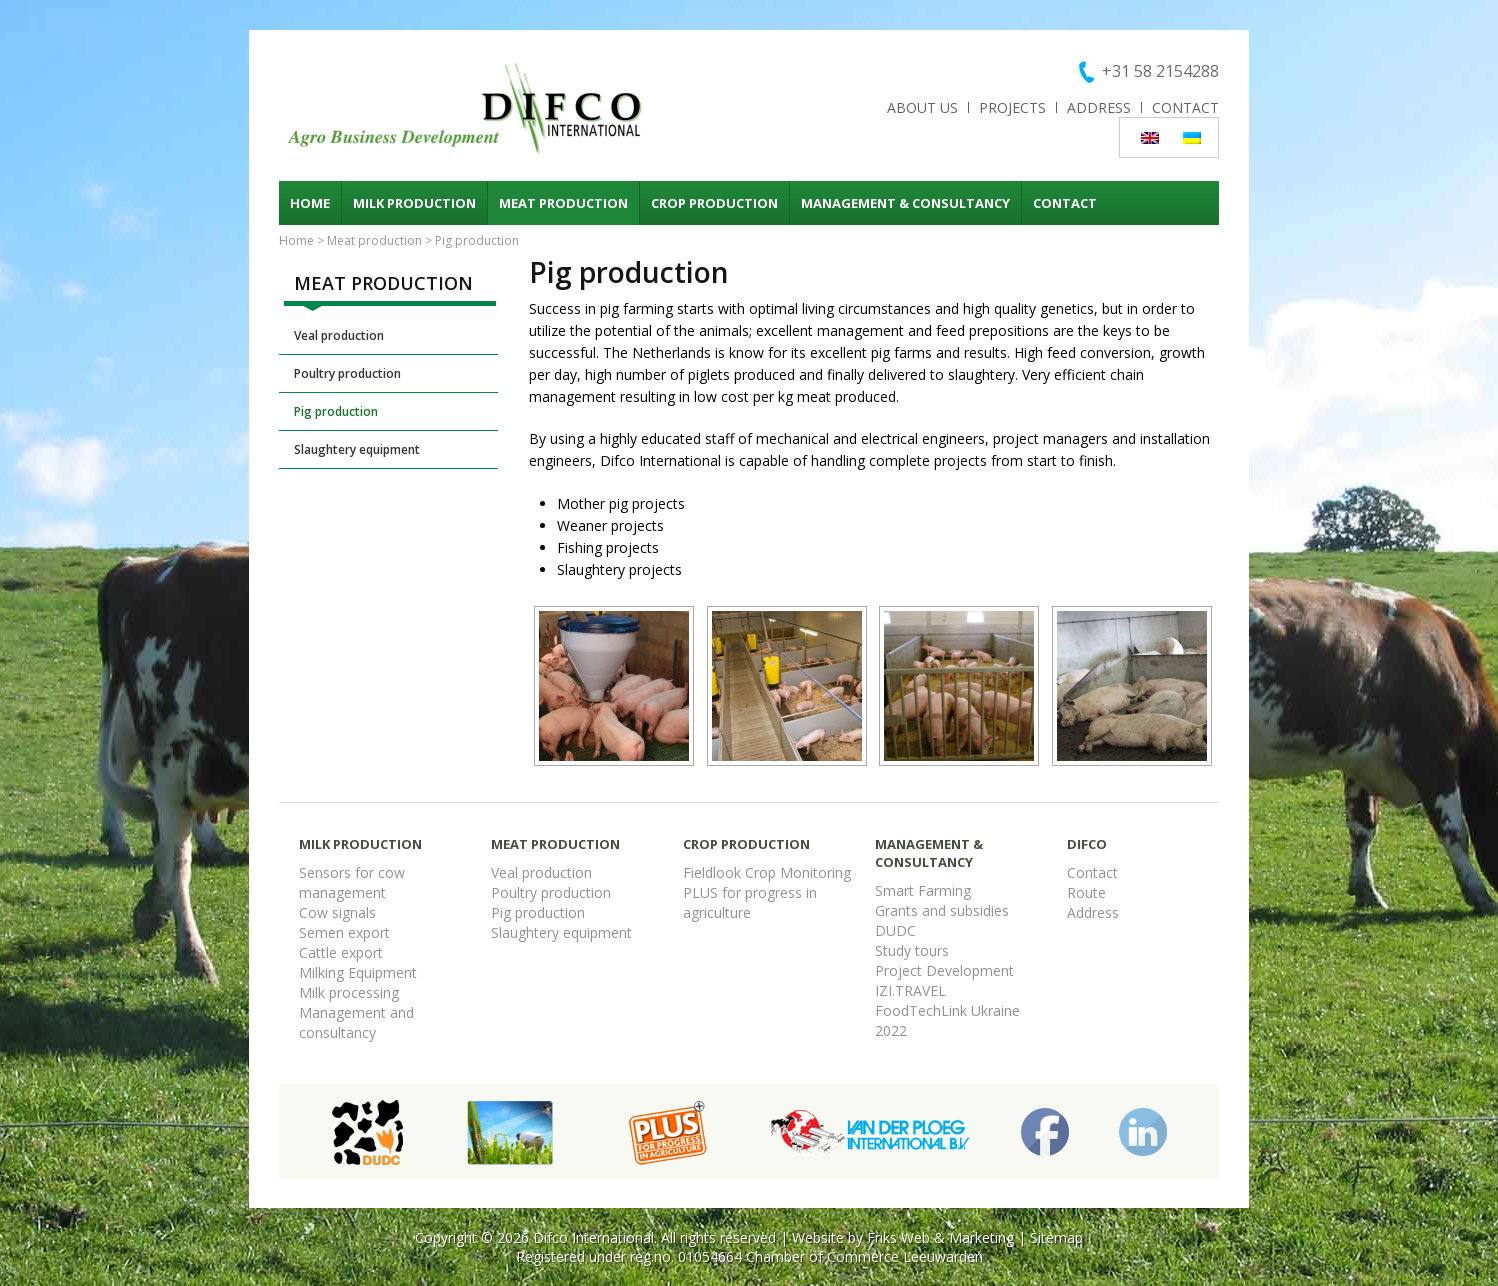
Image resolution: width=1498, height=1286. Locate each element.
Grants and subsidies (942, 910)
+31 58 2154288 (1160, 71)
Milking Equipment (358, 972)
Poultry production (347, 373)
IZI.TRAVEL (910, 990)
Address (1099, 107)
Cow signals (337, 912)
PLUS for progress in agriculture (750, 902)
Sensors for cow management (352, 882)
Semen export (344, 932)
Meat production (563, 203)
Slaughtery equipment (357, 449)
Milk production (414, 203)
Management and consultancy (356, 1022)
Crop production (714, 203)
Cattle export (341, 952)
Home (310, 203)
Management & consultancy (905, 203)
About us (922, 107)
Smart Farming (923, 890)
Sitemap (1056, 1237)
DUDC (895, 930)
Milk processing (349, 992)
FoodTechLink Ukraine (947, 1010)
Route (1086, 892)
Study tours (912, 950)
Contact (1185, 107)
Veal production (339, 335)
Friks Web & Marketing (940, 1237)
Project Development (944, 970)
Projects (1012, 107)
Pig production (336, 411)
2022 (891, 1030)
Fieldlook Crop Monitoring (767, 872)
